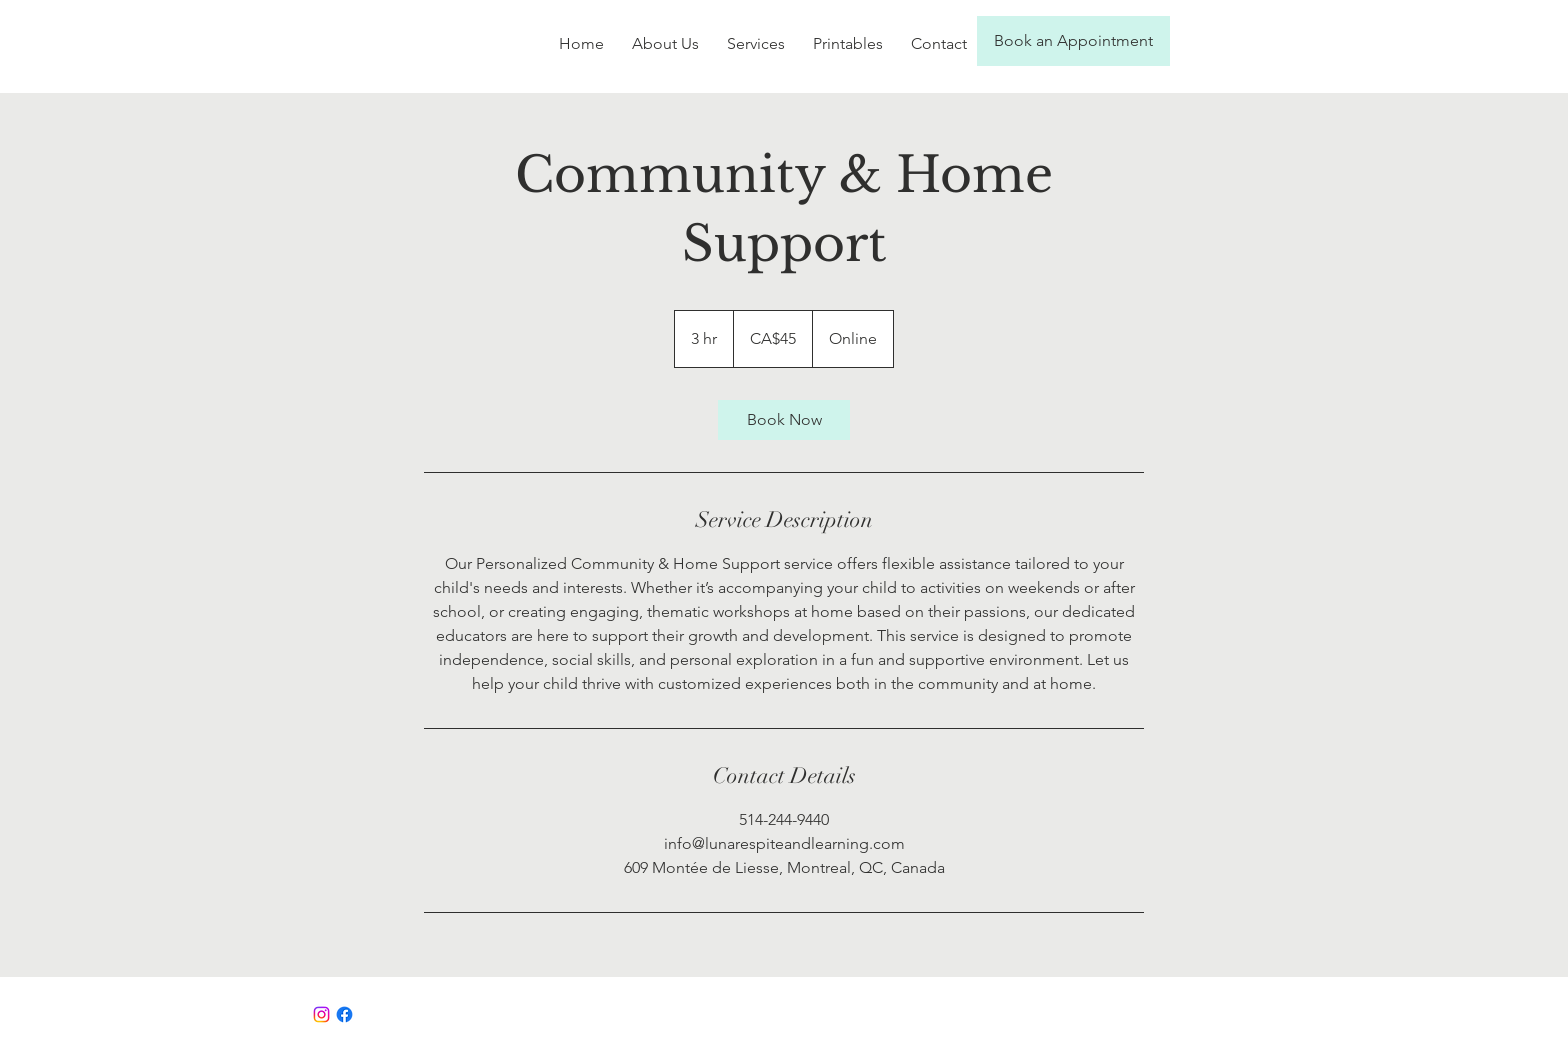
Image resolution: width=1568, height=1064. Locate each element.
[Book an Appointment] (1073, 41)
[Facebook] (344, 1014)
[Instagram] (321, 1014)
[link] (784, 420)
